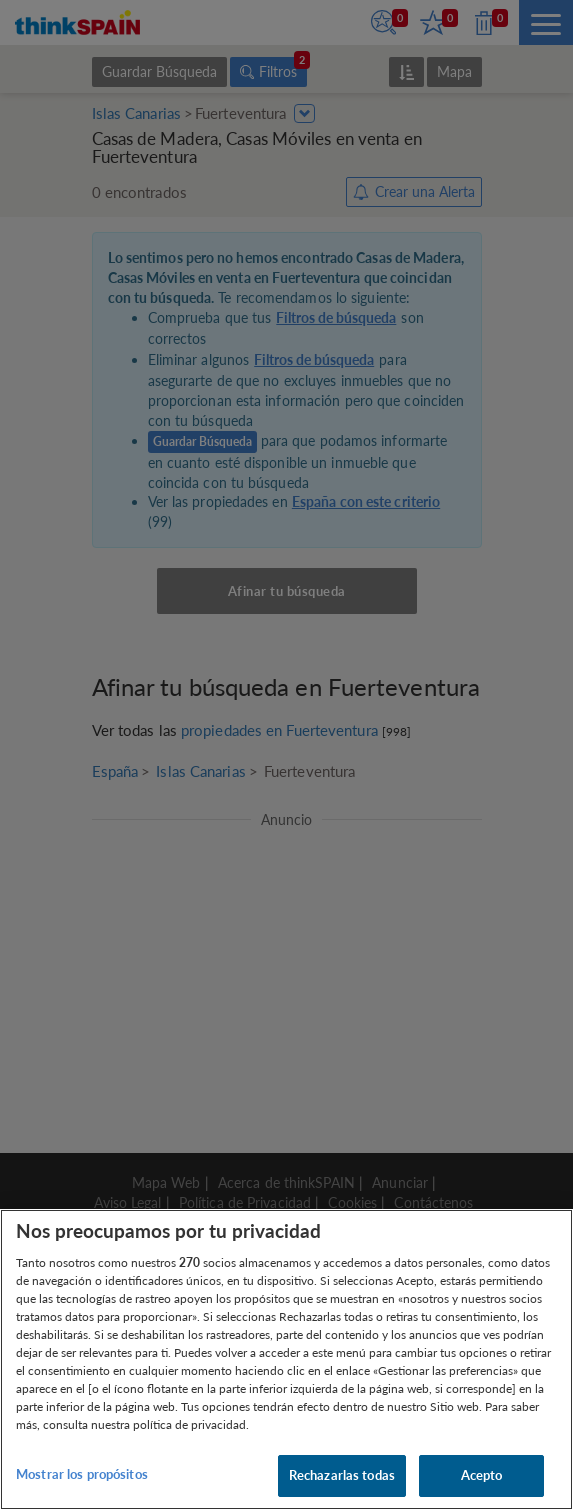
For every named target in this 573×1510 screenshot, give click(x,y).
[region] (286, 1359)
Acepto (482, 1475)
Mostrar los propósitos (82, 1474)
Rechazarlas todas (342, 1475)
